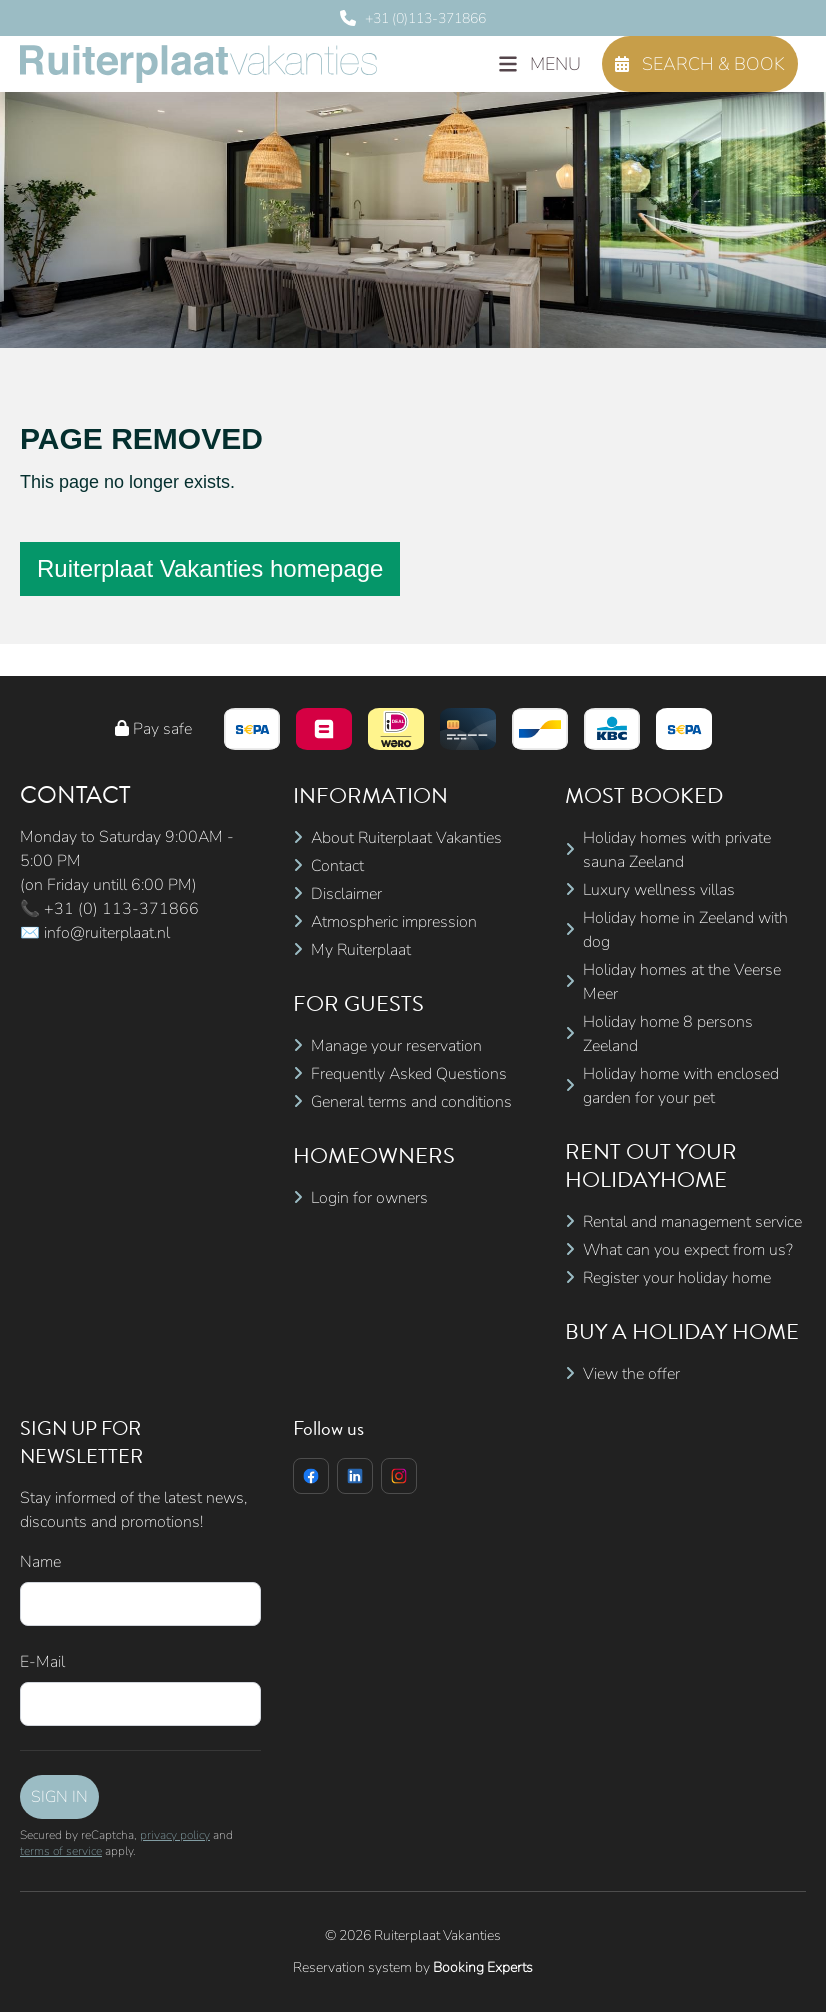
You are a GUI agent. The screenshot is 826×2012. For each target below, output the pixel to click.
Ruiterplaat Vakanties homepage (210, 568)
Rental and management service (692, 1222)
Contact (337, 866)
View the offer (631, 1374)
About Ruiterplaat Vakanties (406, 838)
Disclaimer (346, 894)
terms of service (61, 1851)
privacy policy (175, 1835)
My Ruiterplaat (361, 950)
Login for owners (369, 1198)
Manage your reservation (396, 1046)
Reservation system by (413, 1967)
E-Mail (42, 1662)
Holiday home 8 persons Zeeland (668, 1034)
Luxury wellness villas (659, 890)
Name (40, 1562)
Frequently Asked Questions (409, 1074)
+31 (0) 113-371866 (121, 909)
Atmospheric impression (394, 922)
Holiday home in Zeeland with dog (685, 930)
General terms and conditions (411, 1102)
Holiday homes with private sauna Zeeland (677, 850)
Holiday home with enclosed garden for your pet (681, 1086)
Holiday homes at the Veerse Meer (682, 982)
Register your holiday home (677, 1278)
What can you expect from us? (688, 1250)
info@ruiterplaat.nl (107, 933)
